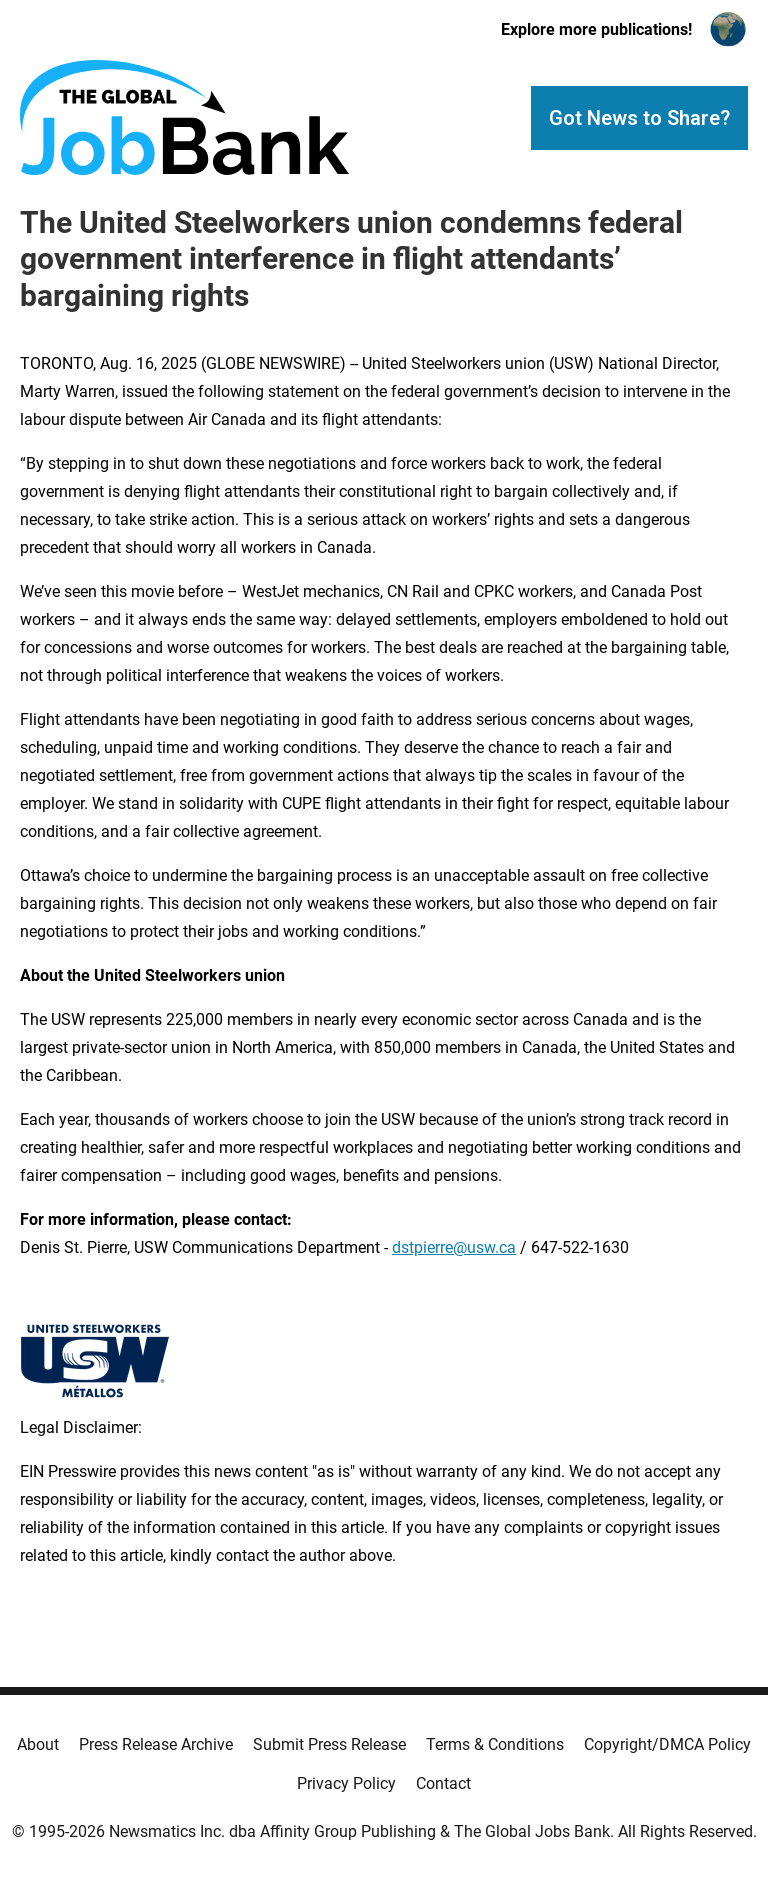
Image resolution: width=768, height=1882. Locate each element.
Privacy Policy (346, 1783)
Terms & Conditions (495, 1744)
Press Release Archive (156, 1744)
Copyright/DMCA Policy (667, 1744)
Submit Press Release (329, 1744)
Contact (443, 1783)
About (38, 1744)
